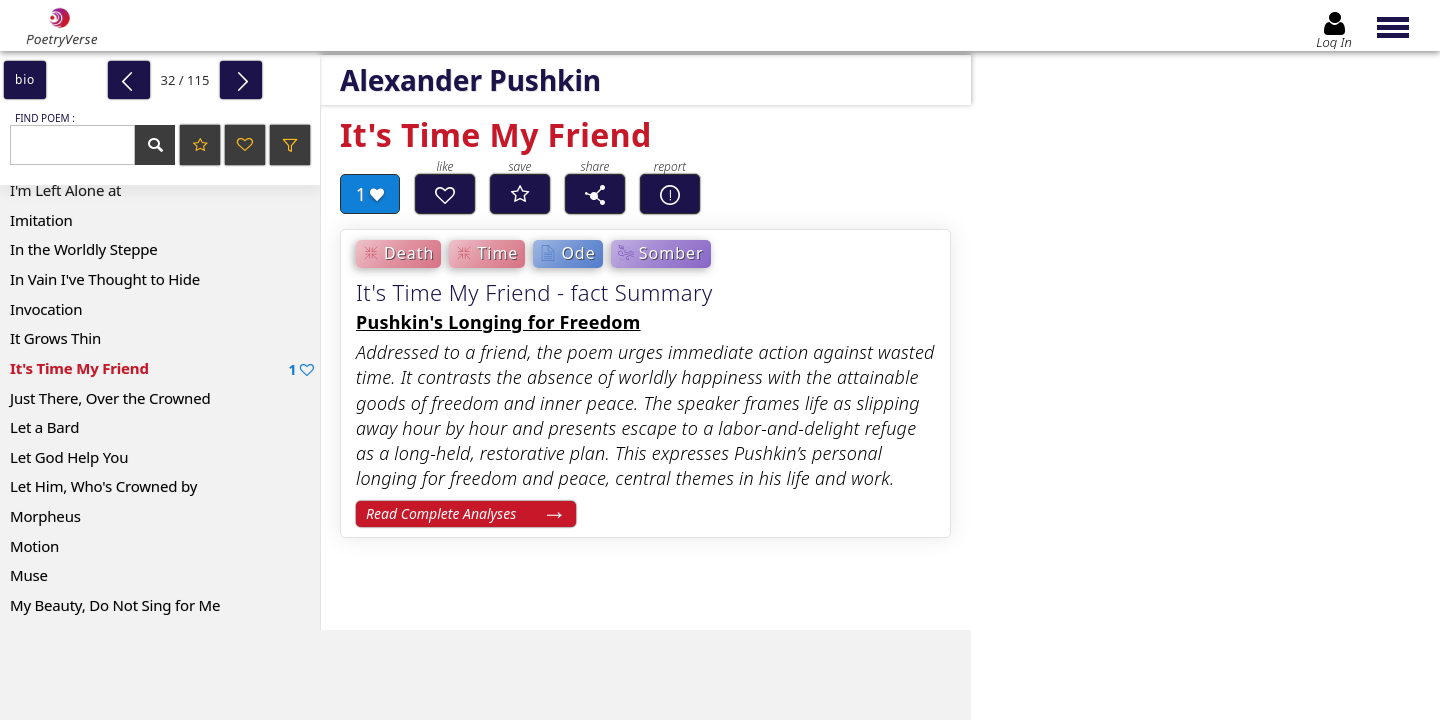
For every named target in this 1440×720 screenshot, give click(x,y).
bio (25, 79)
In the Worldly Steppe (84, 249)
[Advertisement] (465, 675)
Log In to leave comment (1207, 617)
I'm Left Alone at (65, 190)
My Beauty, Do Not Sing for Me (115, 605)
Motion (34, 546)
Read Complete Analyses (441, 513)
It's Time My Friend (162, 368)
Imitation (41, 220)
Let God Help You (69, 457)
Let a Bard (44, 427)
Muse (29, 575)
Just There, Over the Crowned (110, 398)
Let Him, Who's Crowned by (103, 486)
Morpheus (45, 516)
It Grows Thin (55, 338)
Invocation (46, 309)
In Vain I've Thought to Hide (105, 279)
